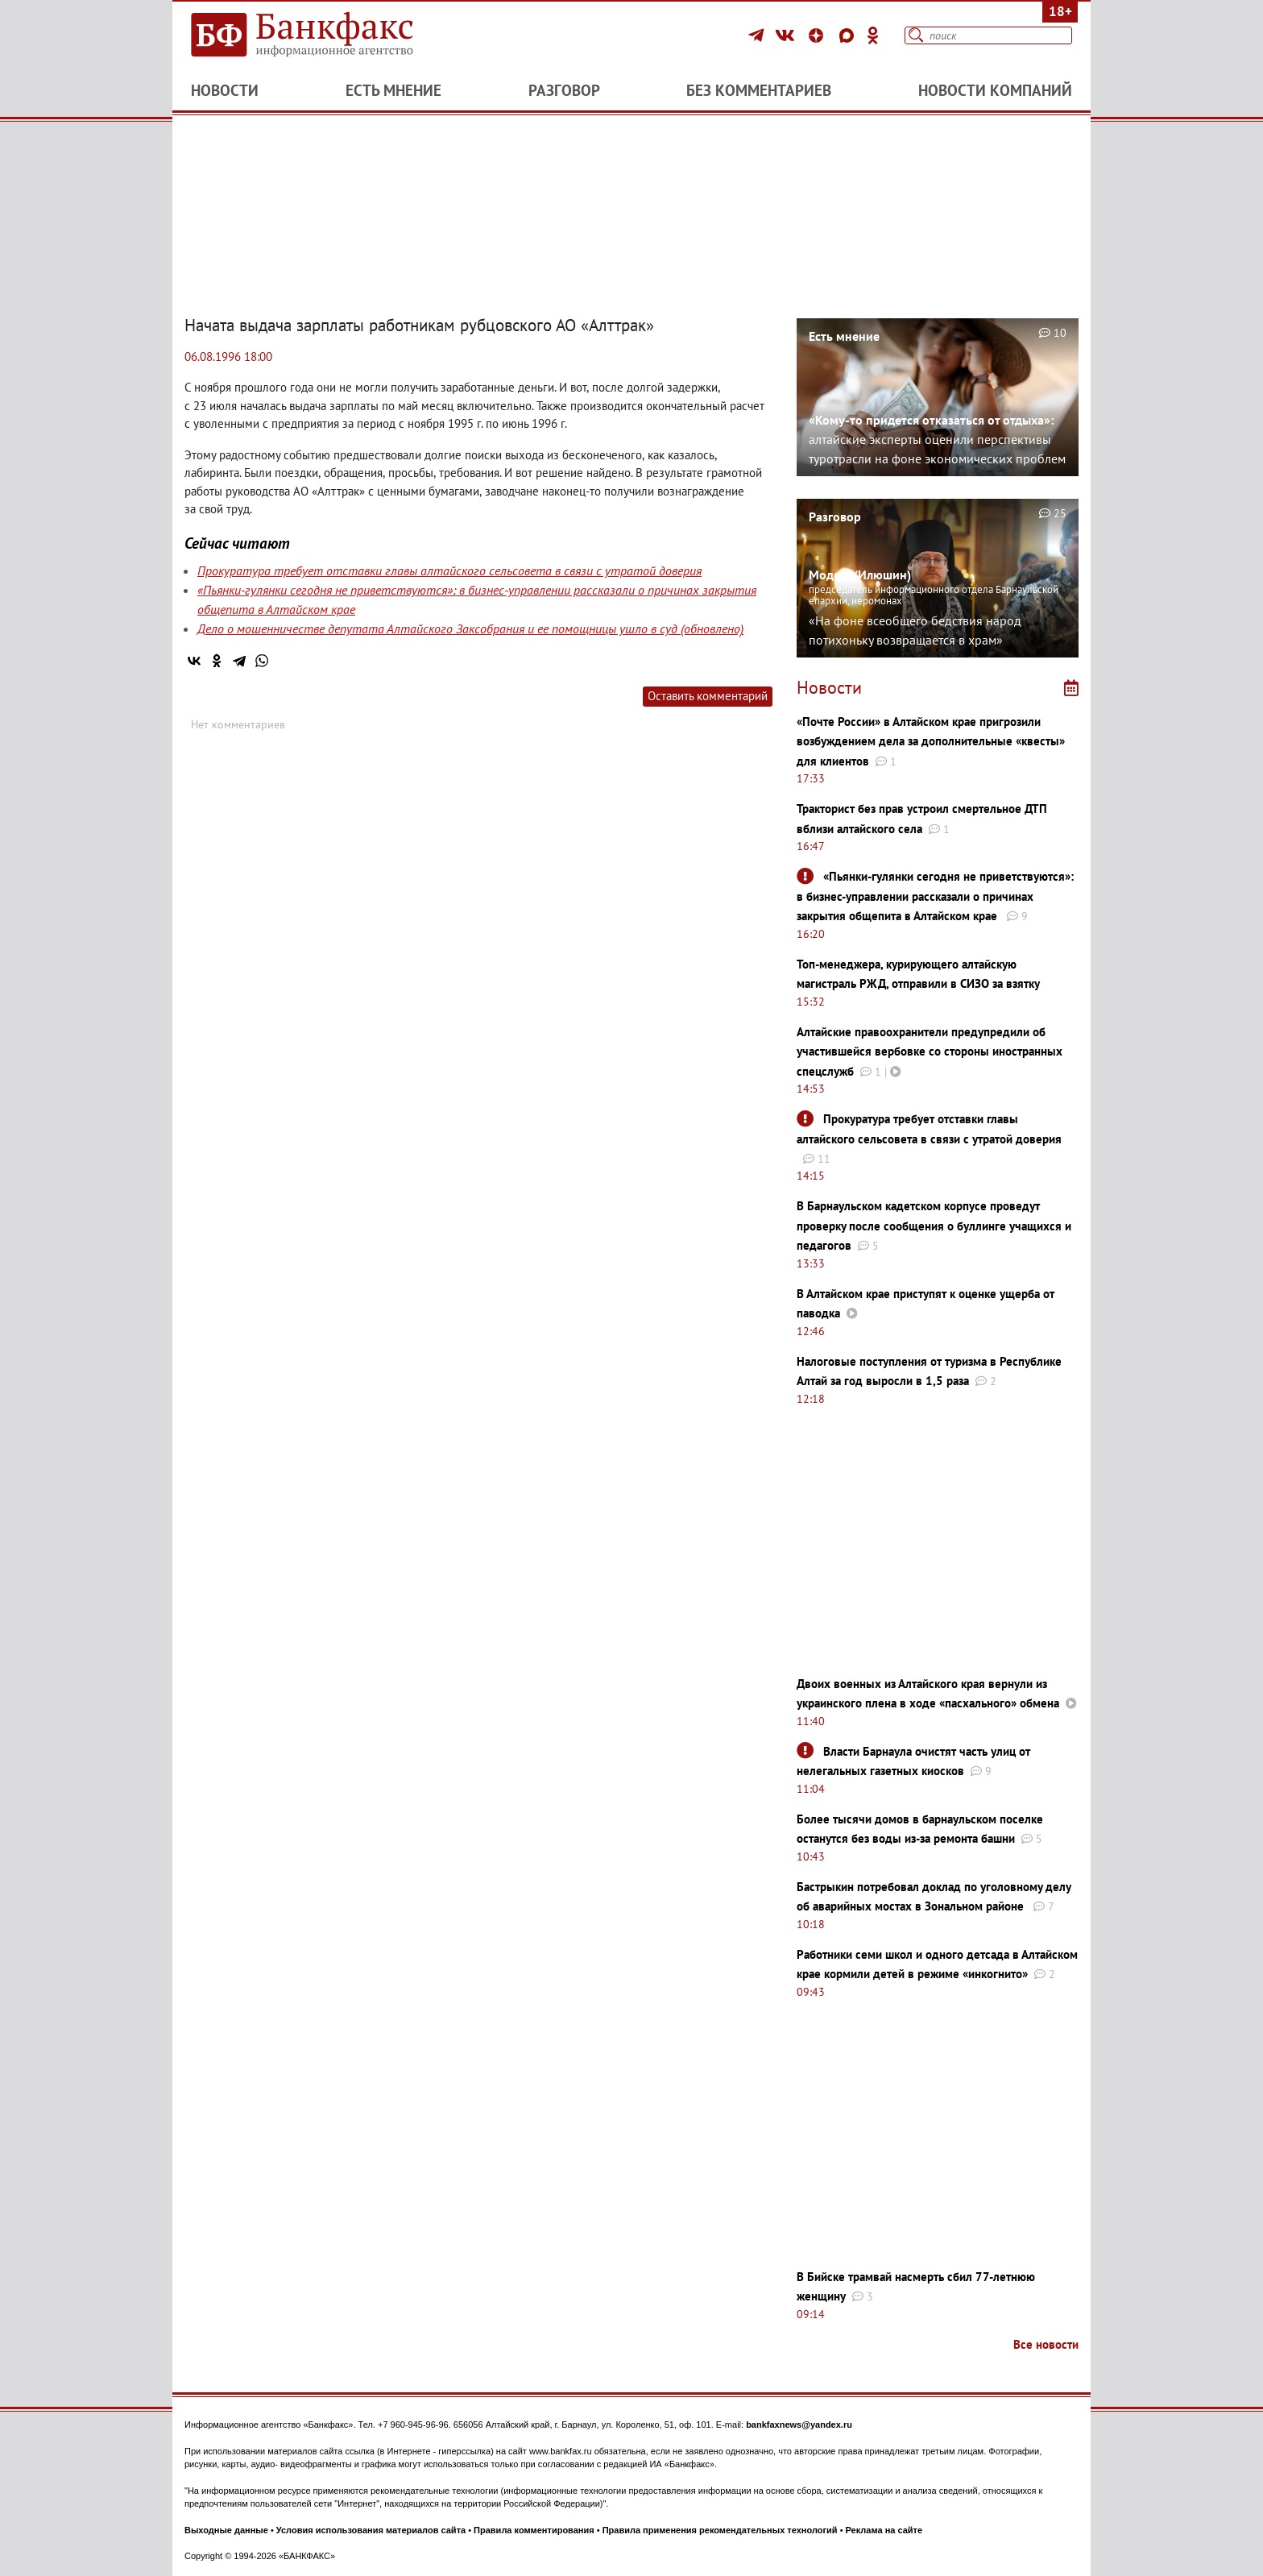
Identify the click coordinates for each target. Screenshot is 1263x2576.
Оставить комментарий (708, 695)
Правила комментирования (534, 2530)
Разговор (564, 90)
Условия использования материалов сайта (371, 2530)
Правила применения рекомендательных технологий (720, 2530)
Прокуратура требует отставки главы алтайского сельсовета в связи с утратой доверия (449, 570)
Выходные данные (226, 2530)
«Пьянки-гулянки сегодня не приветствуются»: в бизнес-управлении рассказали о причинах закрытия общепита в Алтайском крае (935, 896)
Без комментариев (758, 90)
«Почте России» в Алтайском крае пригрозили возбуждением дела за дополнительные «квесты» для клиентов (931, 741)
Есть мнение (393, 90)
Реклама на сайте (884, 2530)
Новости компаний (995, 90)
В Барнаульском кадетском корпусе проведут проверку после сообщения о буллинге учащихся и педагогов (934, 1225)
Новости (225, 90)
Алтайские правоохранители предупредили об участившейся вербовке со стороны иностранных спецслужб (929, 1051)
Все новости (1046, 2344)
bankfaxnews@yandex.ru (799, 2424)
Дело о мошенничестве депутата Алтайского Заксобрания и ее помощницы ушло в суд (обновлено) (470, 628)
